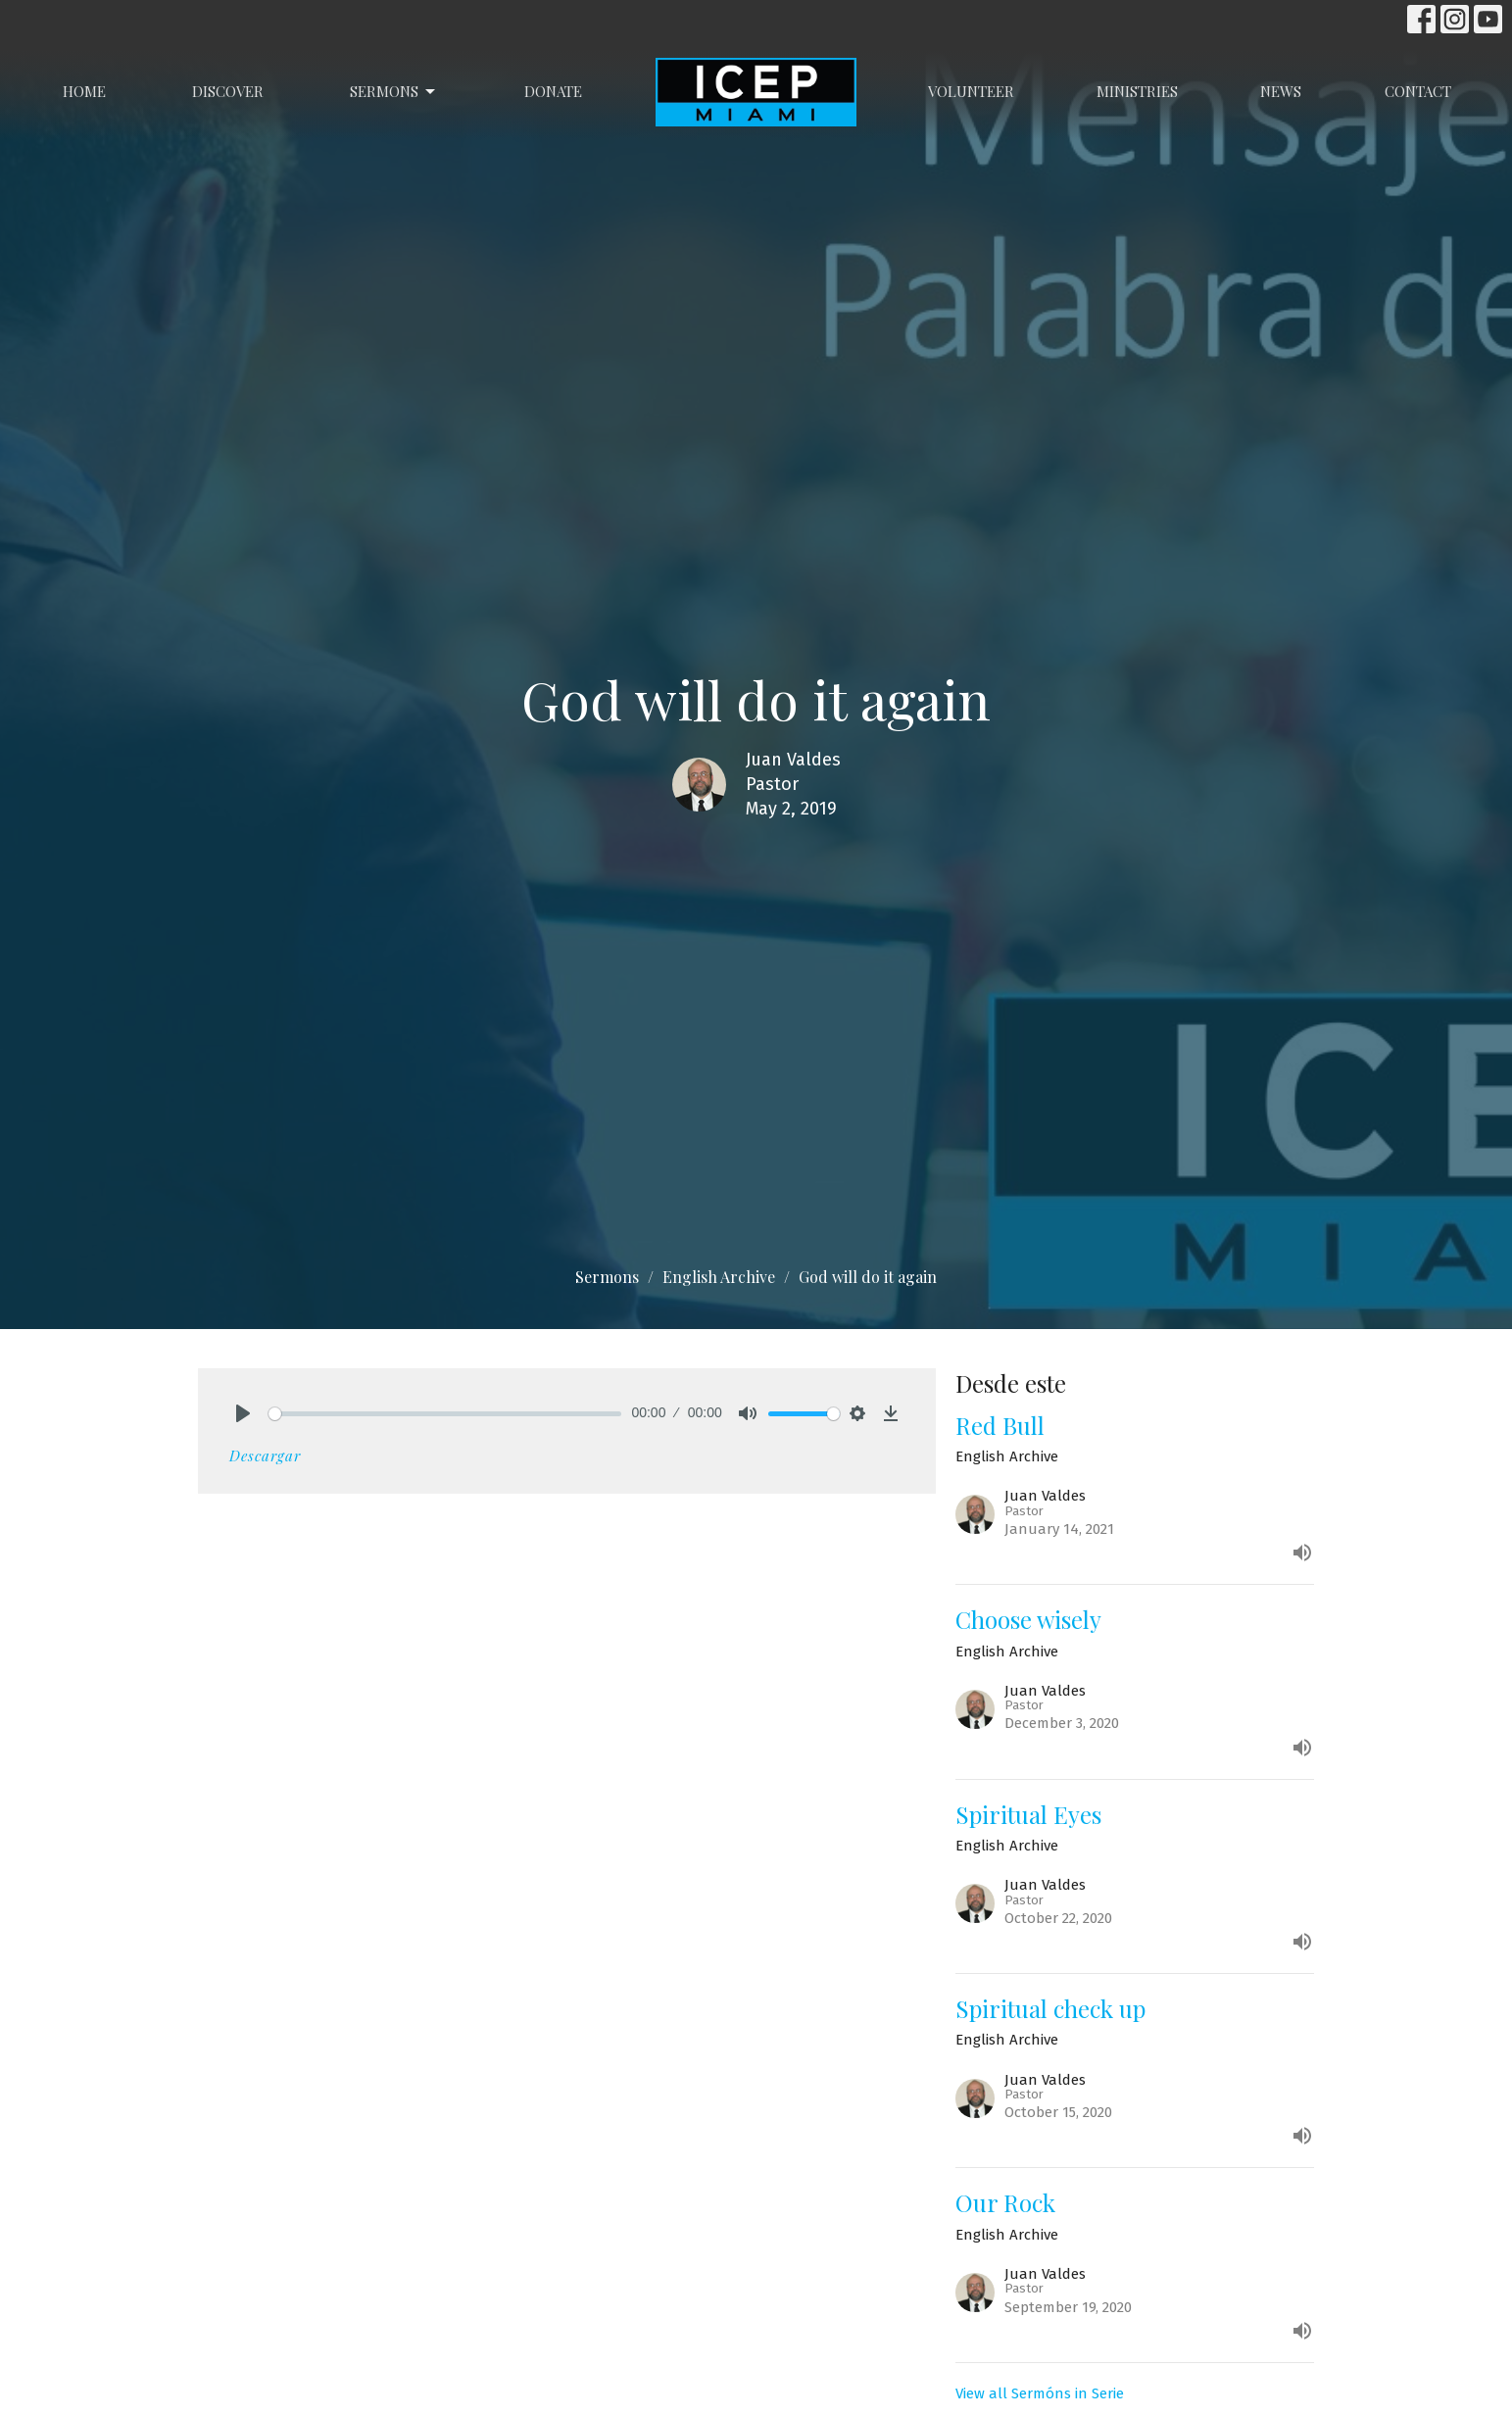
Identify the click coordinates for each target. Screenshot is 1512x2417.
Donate (553, 91)
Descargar (265, 1455)
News (1280, 91)
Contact (1418, 91)
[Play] (243, 1413)
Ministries (1137, 91)
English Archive (718, 1276)
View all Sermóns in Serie (1039, 2393)
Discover (228, 91)
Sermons (394, 91)
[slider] (445, 1414)
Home (84, 91)
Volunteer (971, 91)
